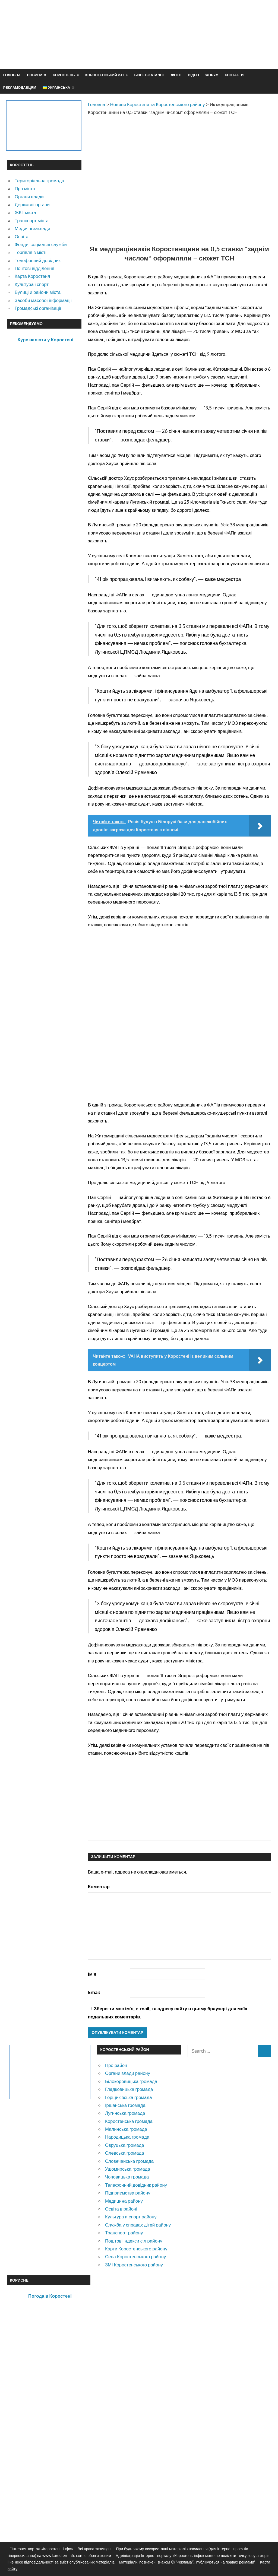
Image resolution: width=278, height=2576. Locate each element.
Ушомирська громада (127, 2169)
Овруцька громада (124, 2145)
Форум (211, 75)
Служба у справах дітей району (138, 2225)
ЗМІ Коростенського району (134, 2264)
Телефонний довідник (38, 260)
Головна (12, 75)
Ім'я (92, 1974)
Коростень (64, 75)
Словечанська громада (129, 2161)
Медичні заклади (32, 228)
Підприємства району (127, 2193)
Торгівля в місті (30, 252)
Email (94, 1992)
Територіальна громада (39, 180)
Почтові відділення (34, 268)
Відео (193, 75)
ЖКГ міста (25, 212)
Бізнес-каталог (149, 75)
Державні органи (32, 204)
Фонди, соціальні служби (41, 244)
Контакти (234, 75)
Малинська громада (126, 2129)
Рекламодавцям (19, 87)
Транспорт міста (32, 220)
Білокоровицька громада (131, 2081)
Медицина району (124, 2201)
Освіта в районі (121, 2209)
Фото (176, 75)
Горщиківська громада (128, 2097)
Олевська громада (124, 2153)
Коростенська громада (129, 2121)
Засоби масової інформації (43, 300)
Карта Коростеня (32, 276)
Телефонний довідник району (136, 2185)
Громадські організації (38, 308)
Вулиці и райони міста (38, 292)
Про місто (25, 188)
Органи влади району (127, 2073)
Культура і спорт (32, 284)
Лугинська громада (125, 2113)
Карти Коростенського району (136, 2248)
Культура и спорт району (131, 2216)
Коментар (99, 1886)
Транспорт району (124, 2232)
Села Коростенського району (135, 2256)
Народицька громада (127, 2137)
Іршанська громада (125, 2105)
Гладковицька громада (129, 2089)
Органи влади (29, 196)
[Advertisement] (172, 47)
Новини (34, 75)
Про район (116, 2065)
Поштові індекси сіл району (133, 2241)
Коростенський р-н (104, 75)
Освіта (22, 236)
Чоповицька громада (127, 2177)
